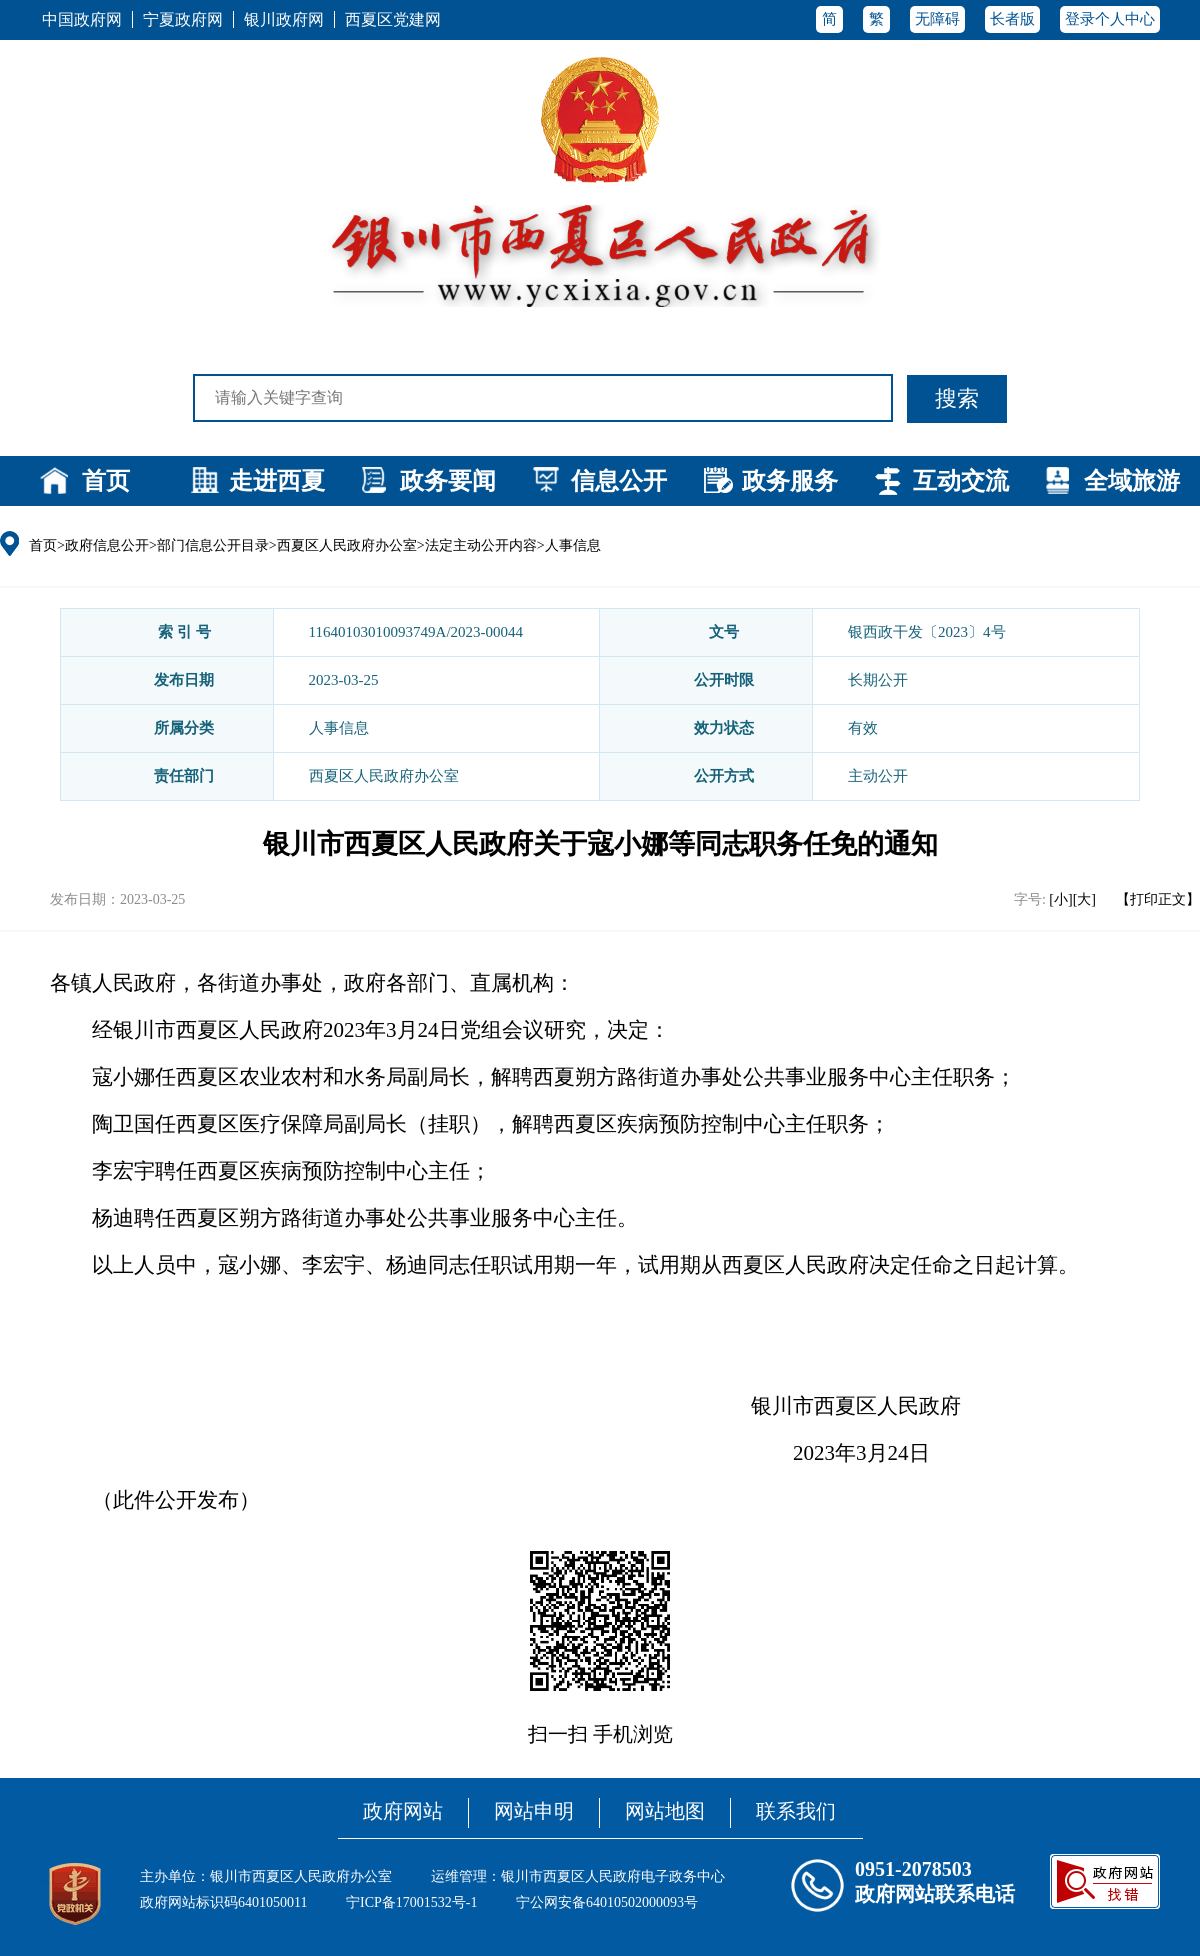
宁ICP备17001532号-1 (411, 1902)
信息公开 (619, 481)
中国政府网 (82, 19)
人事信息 (573, 545)
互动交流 (961, 481)
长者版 (1012, 19)
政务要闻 (448, 481)
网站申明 (534, 1811)
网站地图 (665, 1811)
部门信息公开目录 (213, 545)
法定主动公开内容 (481, 545)
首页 (106, 481)
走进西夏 (277, 481)
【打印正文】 (1158, 899)
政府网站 (403, 1811)
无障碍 (937, 19)
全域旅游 (1132, 481)
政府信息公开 (107, 545)
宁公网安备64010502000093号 (607, 1902)
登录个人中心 (1110, 19)
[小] (1060, 899)
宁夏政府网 (183, 19)
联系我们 (796, 1811)
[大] (1084, 899)
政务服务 (790, 481)
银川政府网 (284, 19)
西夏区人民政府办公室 (347, 545)
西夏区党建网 (393, 19)
